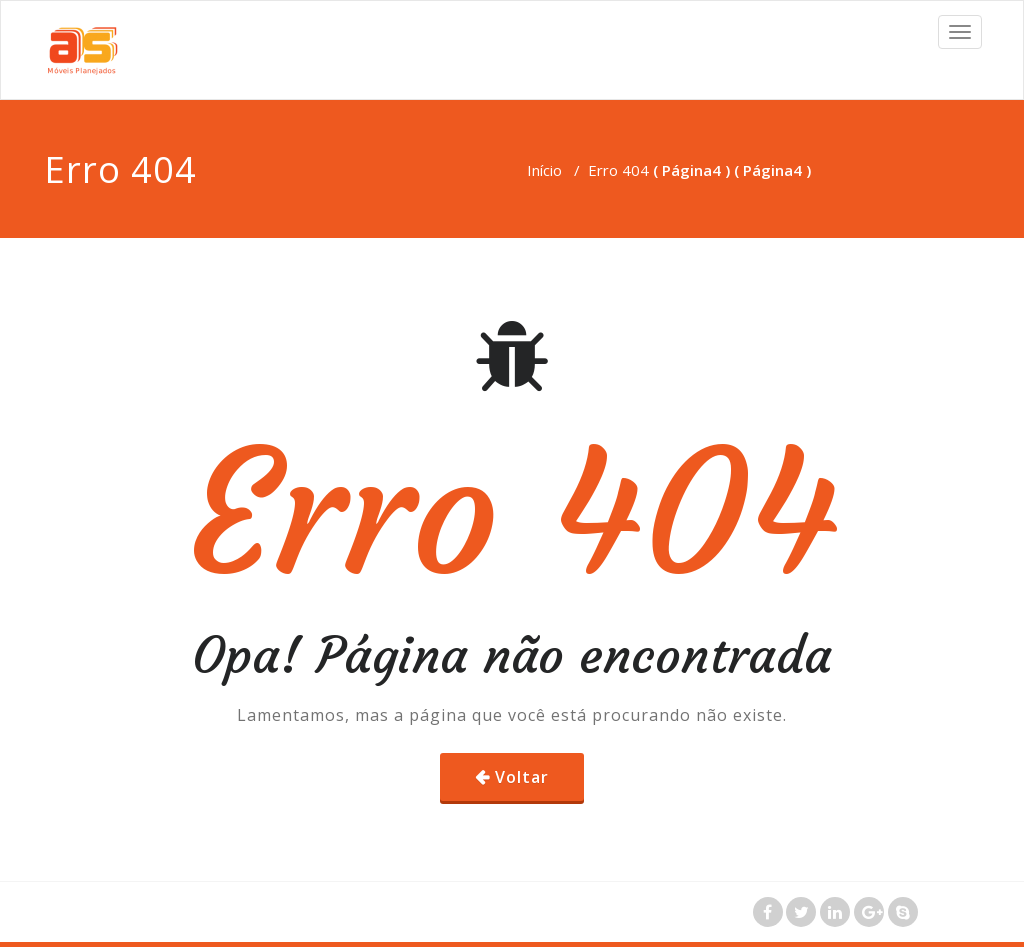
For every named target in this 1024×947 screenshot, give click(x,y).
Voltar (522, 777)
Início (544, 170)
